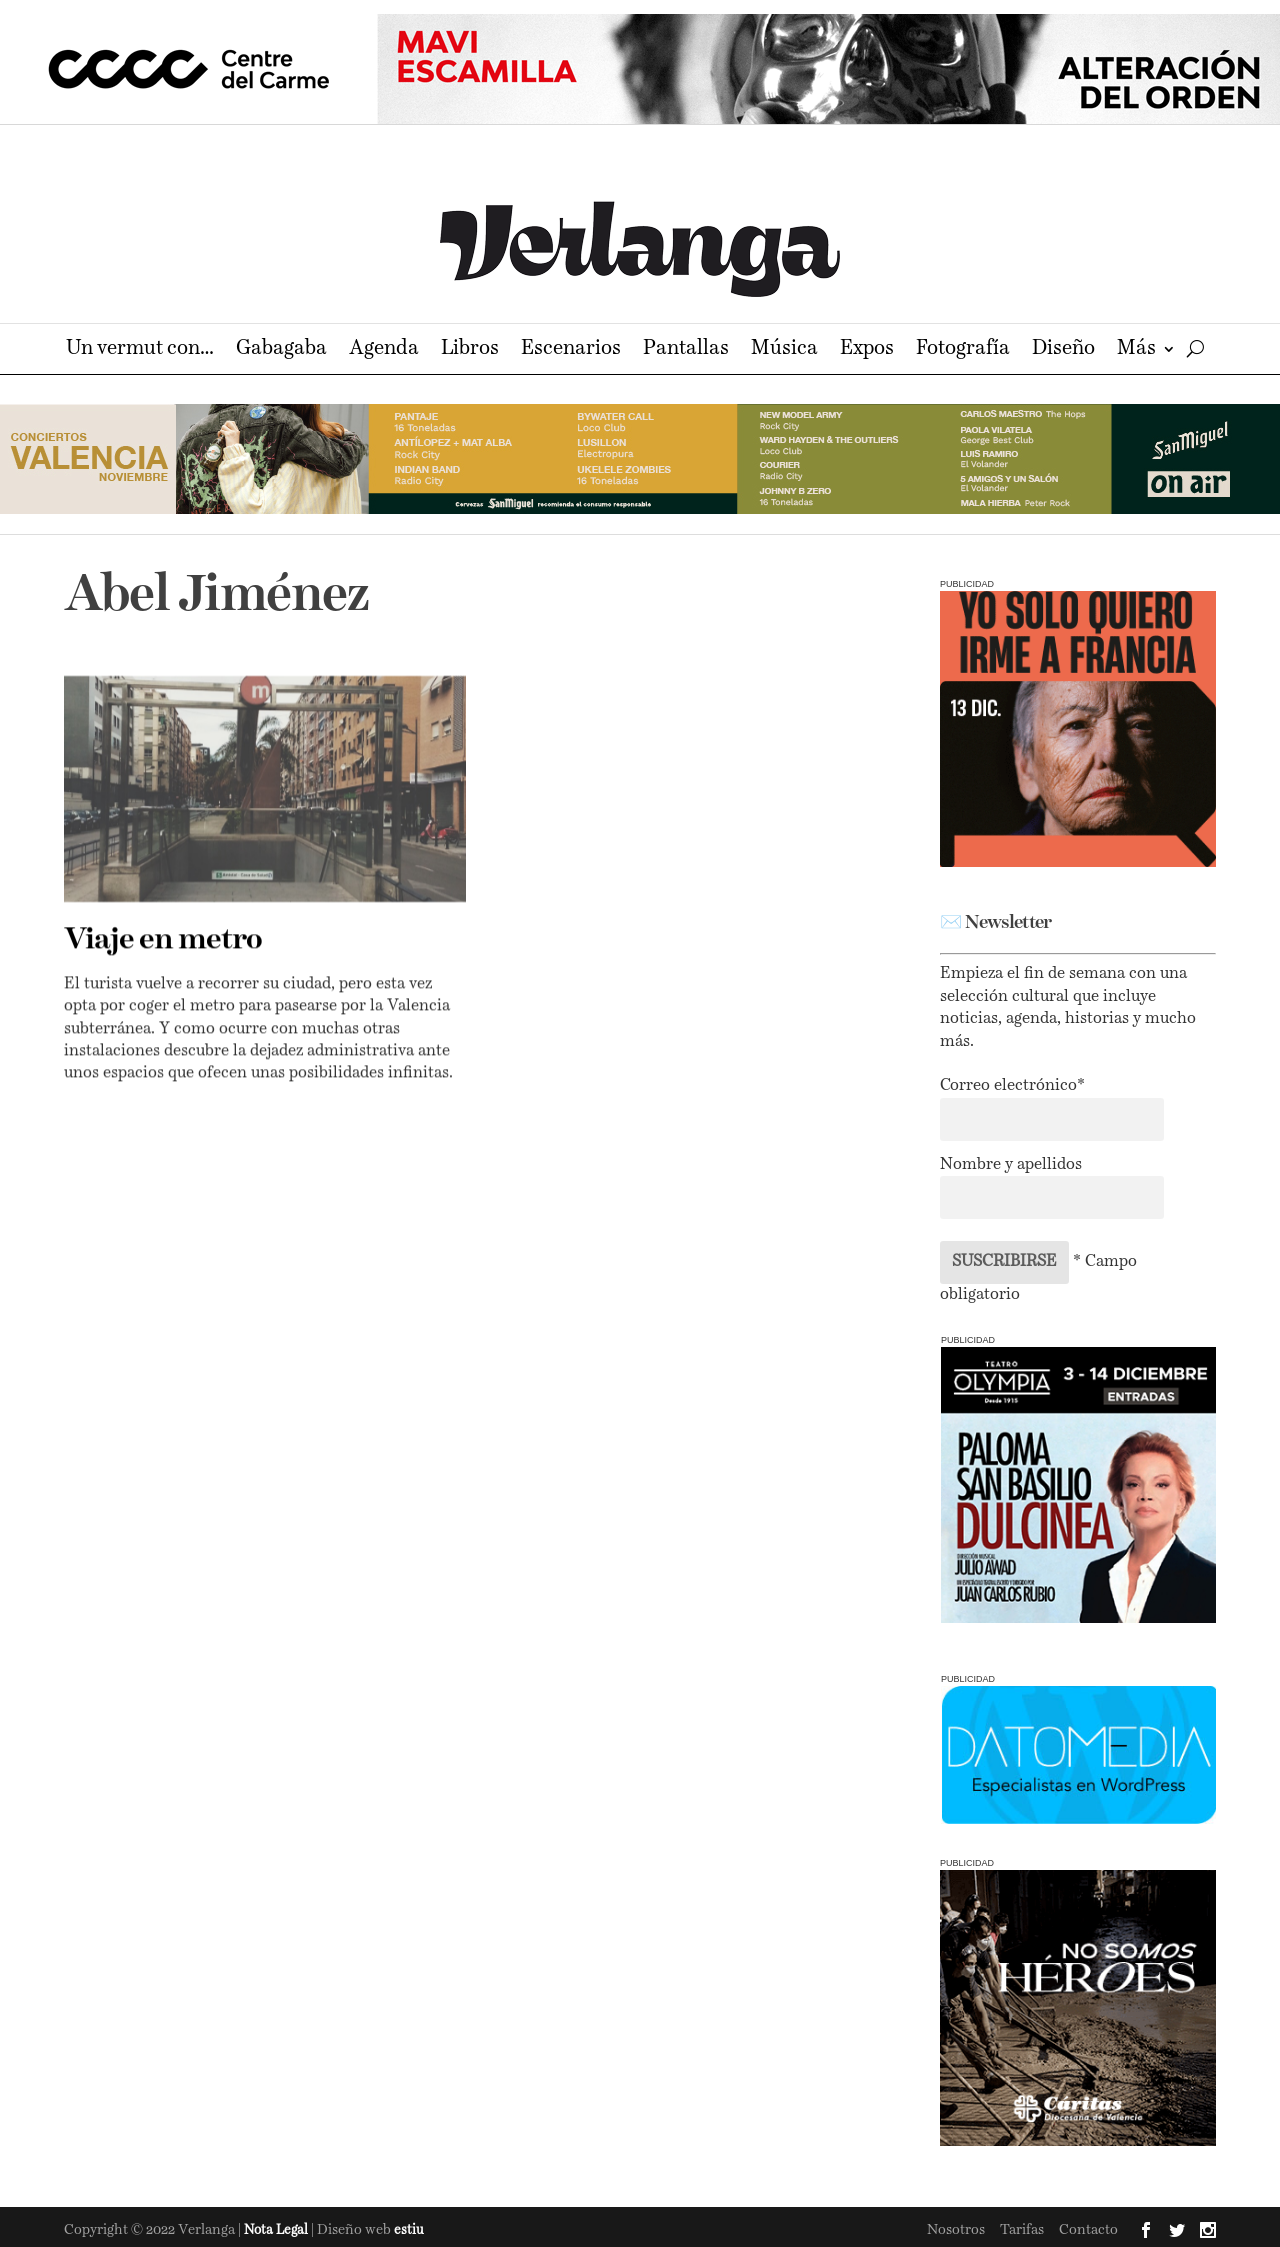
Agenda (384, 350)
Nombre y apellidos (1011, 1165)
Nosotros (956, 2230)
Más (1136, 350)
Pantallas (686, 350)
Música (784, 350)
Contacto (1088, 2230)
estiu (409, 2230)
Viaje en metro (163, 940)
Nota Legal (277, 2230)
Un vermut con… (140, 350)
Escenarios (571, 350)
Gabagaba (281, 350)
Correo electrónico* (1012, 1086)
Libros (470, 350)
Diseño (1063, 350)
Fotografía (963, 350)
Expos (867, 350)
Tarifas (1022, 2230)
